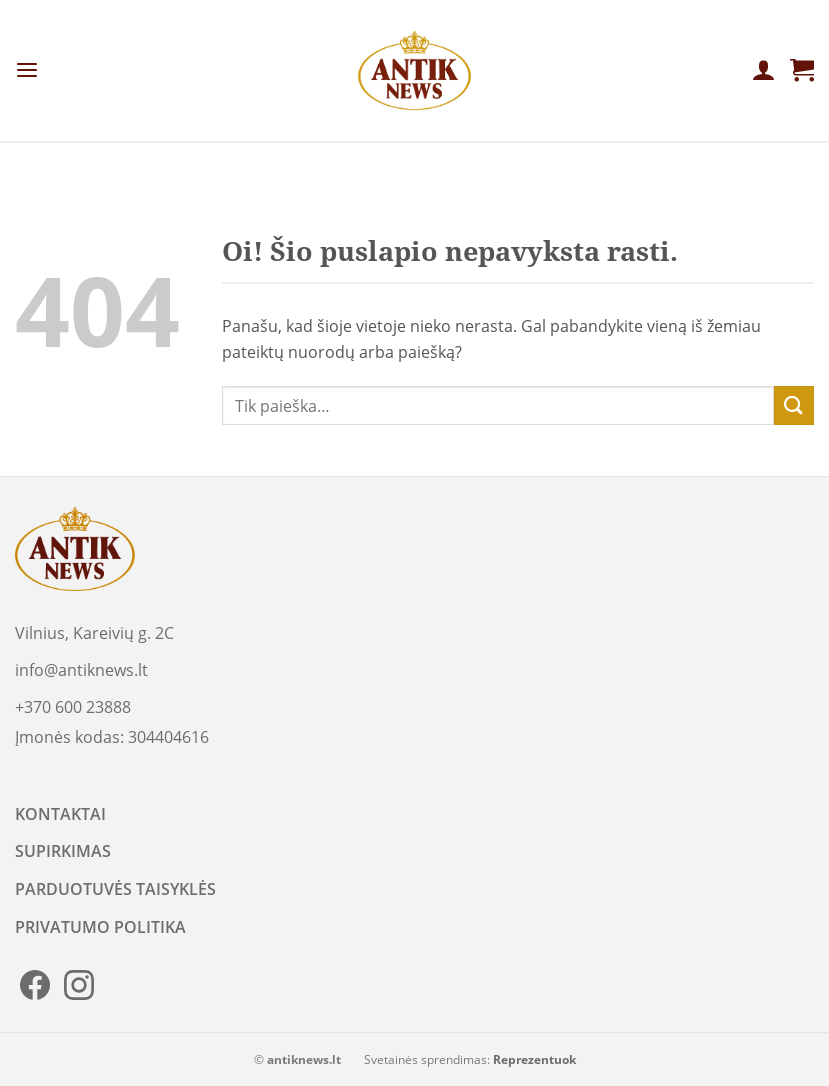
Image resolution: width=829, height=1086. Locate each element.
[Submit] (794, 405)
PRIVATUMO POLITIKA (100, 927)
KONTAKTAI (60, 814)
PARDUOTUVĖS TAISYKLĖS (115, 889)
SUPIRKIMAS (63, 851)
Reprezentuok (534, 1059)
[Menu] (27, 70)
